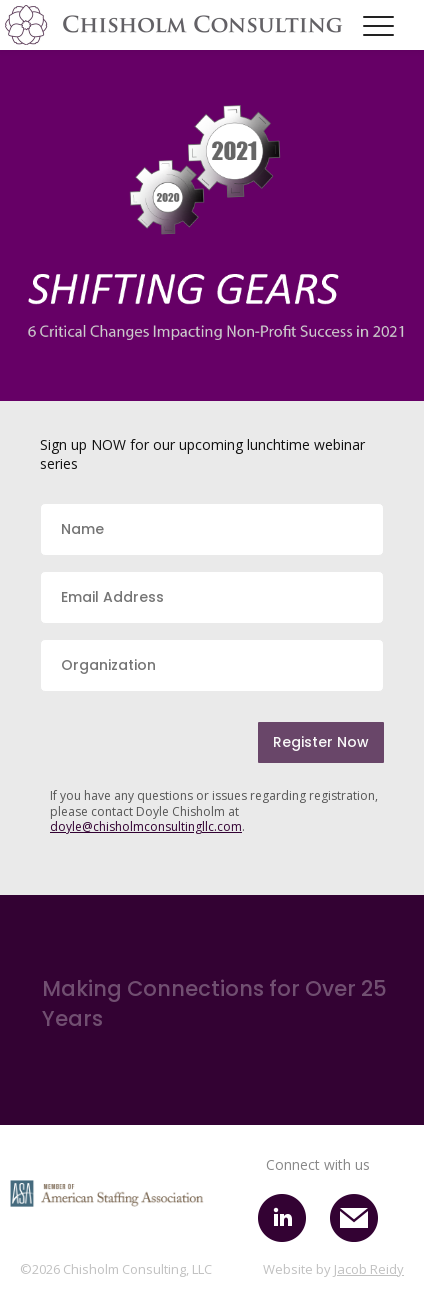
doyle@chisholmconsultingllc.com (146, 826)
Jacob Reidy (369, 1269)
